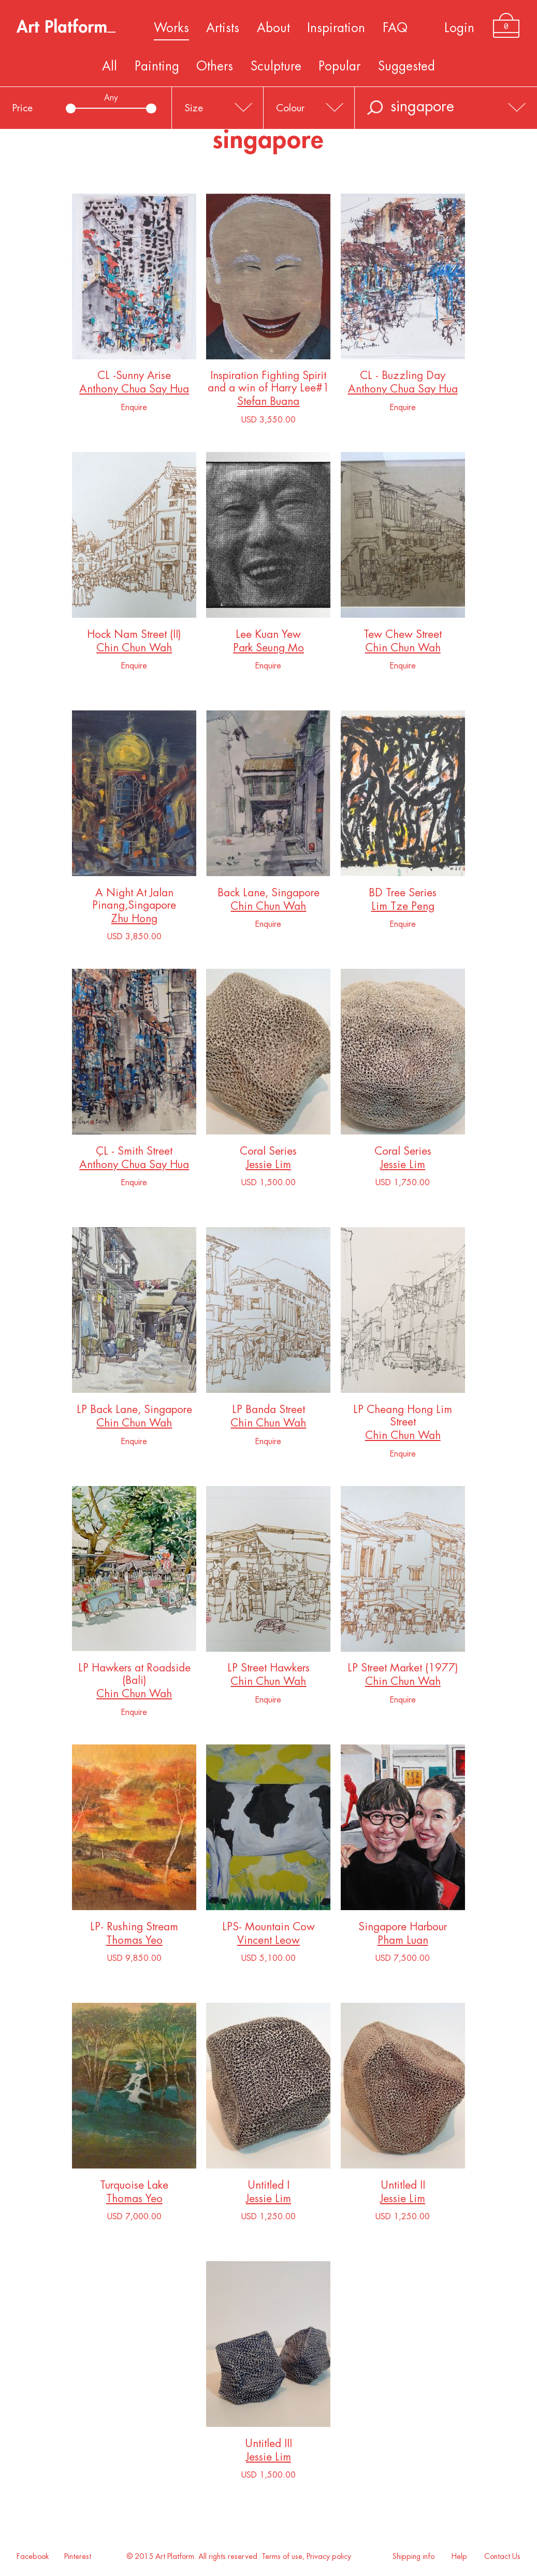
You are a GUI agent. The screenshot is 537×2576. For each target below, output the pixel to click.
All (109, 66)
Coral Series (268, 1153)
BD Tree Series (403, 895)
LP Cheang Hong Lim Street (403, 1418)
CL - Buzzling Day (403, 378)
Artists (222, 28)
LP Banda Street (268, 1412)
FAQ (395, 28)
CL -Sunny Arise (134, 378)
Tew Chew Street (403, 636)
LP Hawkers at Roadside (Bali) (134, 1676)
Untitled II (403, 2187)
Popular (339, 66)
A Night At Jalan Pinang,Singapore (134, 901)
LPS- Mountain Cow (268, 1929)
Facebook (33, 2556)
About (273, 28)
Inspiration (336, 28)
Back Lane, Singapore (268, 895)
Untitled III (268, 2446)
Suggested (406, 66)
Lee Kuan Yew (268, 636)
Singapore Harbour (403, 1929)
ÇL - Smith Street (134, 1153)
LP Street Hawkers (268, 1670)
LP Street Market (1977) (403, 1670)
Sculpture (276, 66)
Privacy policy (329, 2556)
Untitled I (268, 2187)
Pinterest (77, 2556)
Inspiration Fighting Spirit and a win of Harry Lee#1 (268, 384)
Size (193, 108)
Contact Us (502, 2556)
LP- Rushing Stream (134, 1929)
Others (214, 66)
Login (459, 28)
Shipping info (413, 2556)
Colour (290, 108)
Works (171, 28)
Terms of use (282, 2556)
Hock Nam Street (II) (134, 636)
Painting (157, 66)
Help (459, 2556)
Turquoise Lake (134, 2187)
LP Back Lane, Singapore (134, 1412)
